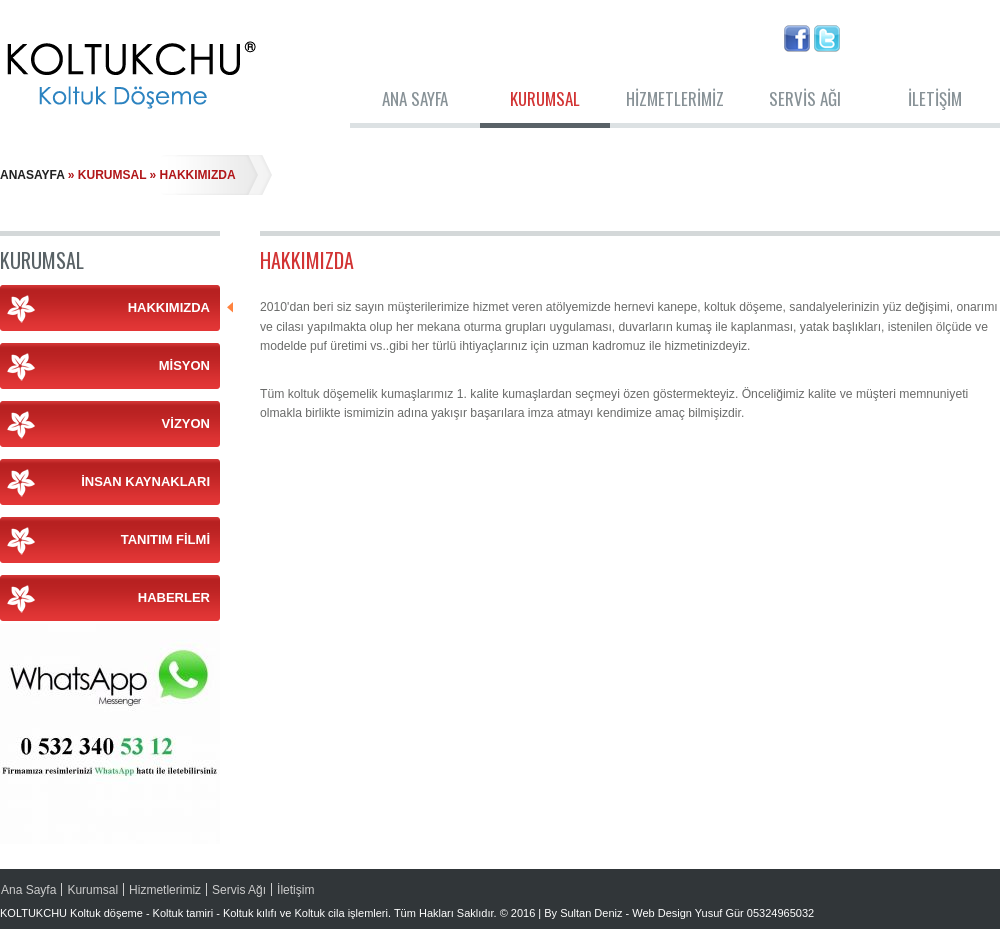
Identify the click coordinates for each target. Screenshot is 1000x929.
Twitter (827, 38)
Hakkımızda (174, 307)
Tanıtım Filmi (165, 539)
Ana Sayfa (415, 98)
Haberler (174, 597)
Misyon (184, 365)
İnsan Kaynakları (145, 481)
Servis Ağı (805, 98)
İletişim (935, 98)
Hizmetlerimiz (675, 98)
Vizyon (186, 423)
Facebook (797, 38)
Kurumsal (545, 98)
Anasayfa (32, 175)
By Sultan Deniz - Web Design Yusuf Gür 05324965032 (679, 913)
